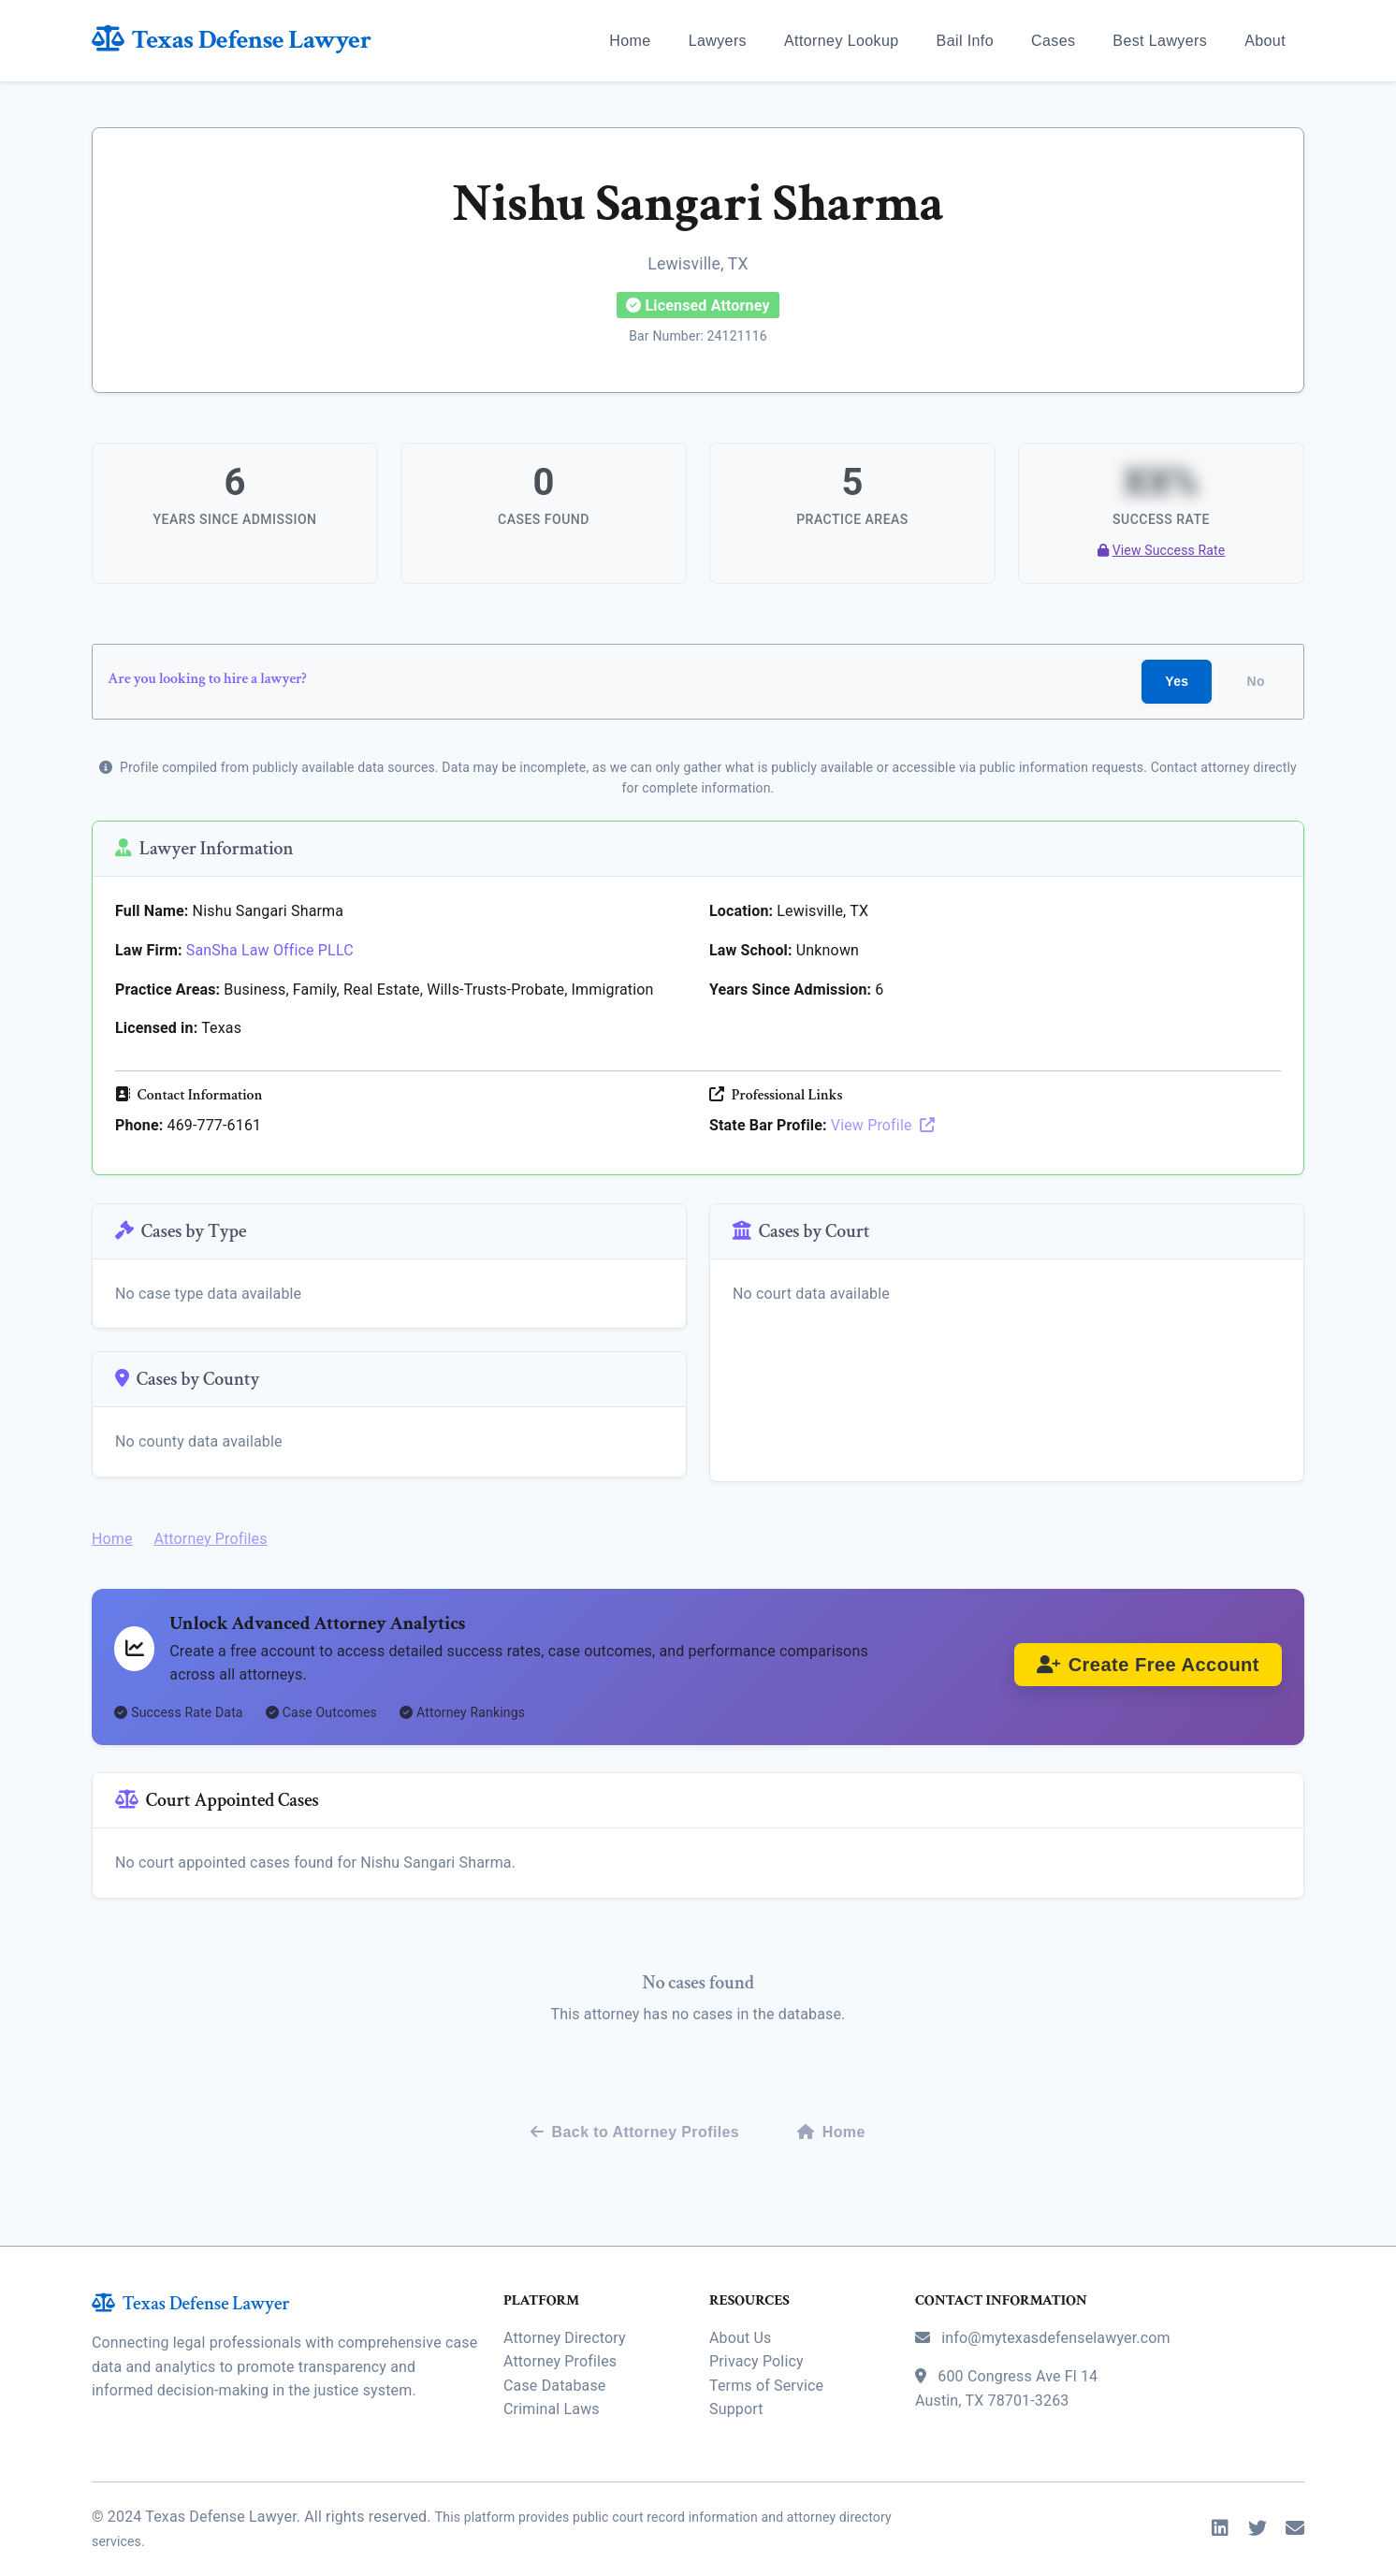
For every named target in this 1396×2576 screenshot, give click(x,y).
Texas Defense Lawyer (231, 39)
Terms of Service (766, 2364)
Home (629, 41)
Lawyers (718, 41)
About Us (740, 2316)
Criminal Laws (551, 2387)
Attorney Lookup (841, 41)
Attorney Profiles (210, 1526)
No (1256, 679)
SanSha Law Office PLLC (270, 948)
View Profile (883, 1123)
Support (736, 2387)
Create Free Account (1148, 1655)
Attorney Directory (564, 2316)
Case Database (554, 2364)
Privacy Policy (756, 2340)
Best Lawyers (1159, 41)
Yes (1176, 679)
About (1265, 41)
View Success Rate (1162, 546)
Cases (1053, 41)
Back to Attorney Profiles (635, 2110)
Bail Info (965, 41)
